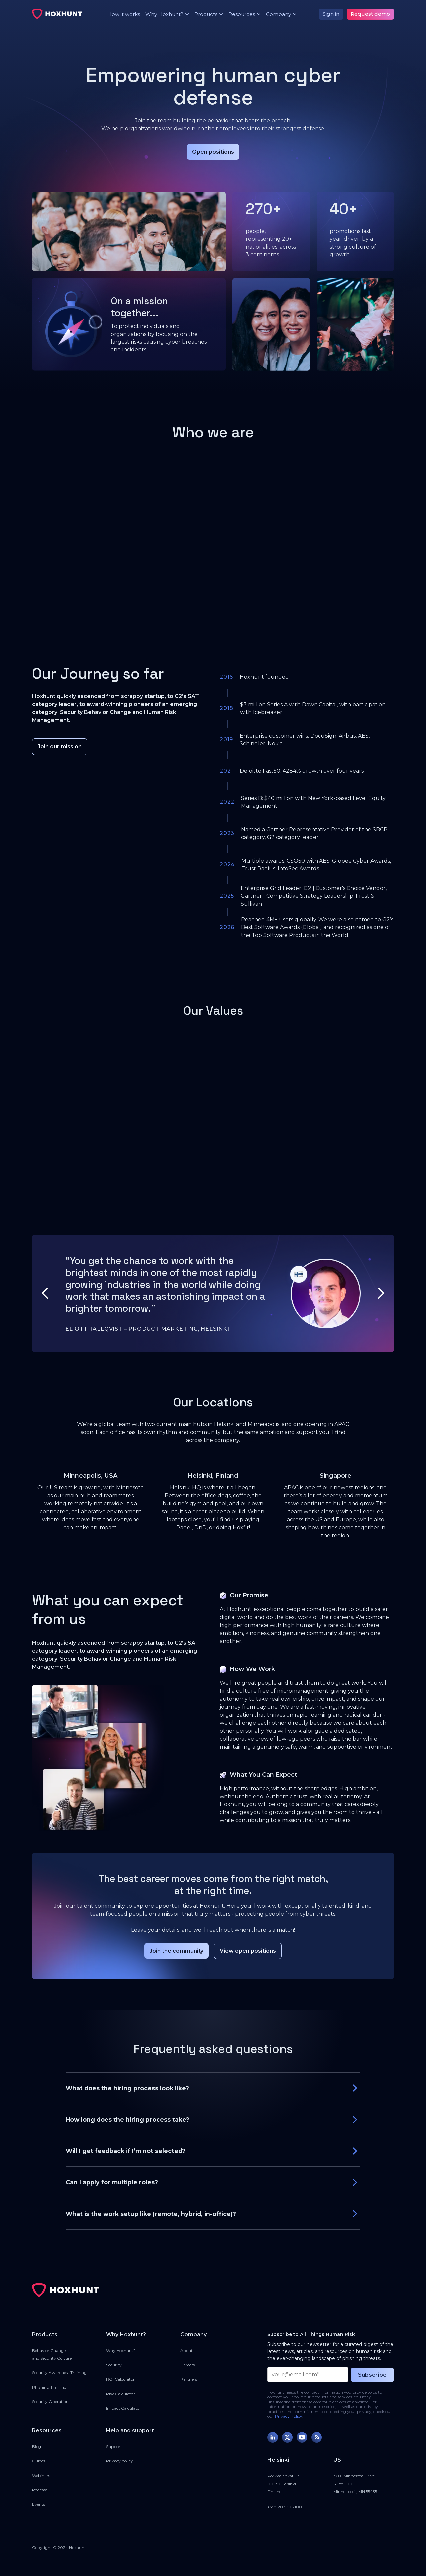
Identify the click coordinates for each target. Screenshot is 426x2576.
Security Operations (51, 2401)
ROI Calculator (120, 2379)
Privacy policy (119, 2460)
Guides (38, 2460)
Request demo (370, 14)
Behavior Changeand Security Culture (52, 2354)
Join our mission (60, 746)
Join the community (176, 1951)
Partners (188, 2379)
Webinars (41, 2475)
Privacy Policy (288, 2416)
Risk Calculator (120, 2393)
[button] (164, 14)
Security (114, 2364)
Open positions (213, 152)
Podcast (39, 2489)
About (186, 2350)
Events (38, 2504)
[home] (57, 14)
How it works (123, 14)
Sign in (331, 14)
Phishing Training (49, 2387)
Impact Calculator (123, 2408)
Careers (187, 2364)
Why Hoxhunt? (121, 2350)
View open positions (248, 1951)
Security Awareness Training (59, 2372)
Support (114, 2446)
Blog (36, 2446)
